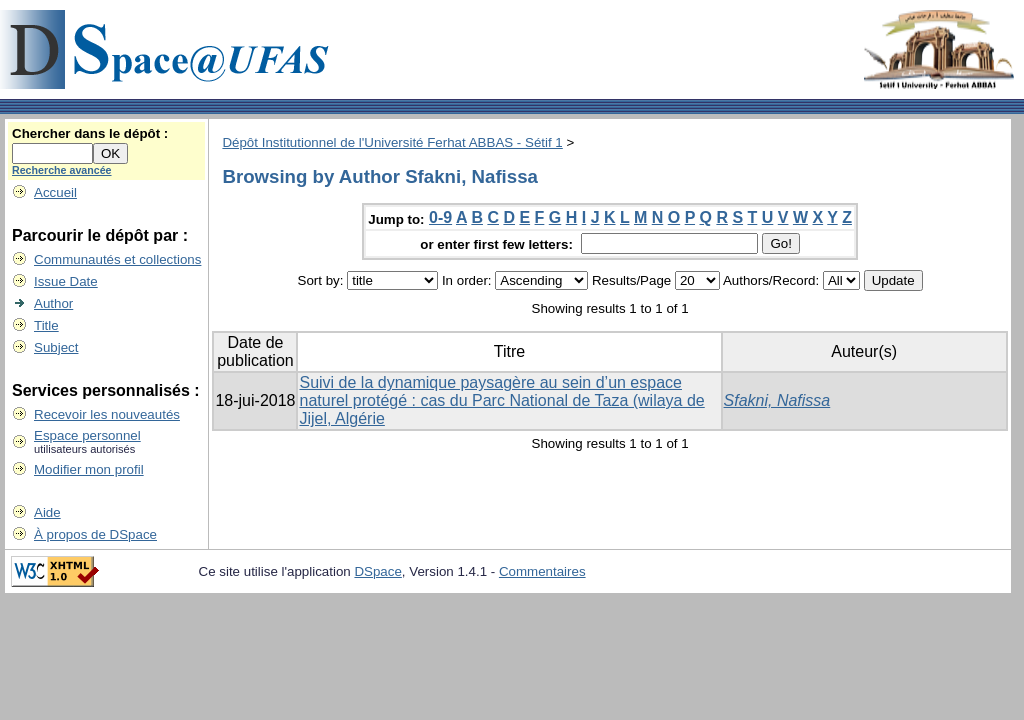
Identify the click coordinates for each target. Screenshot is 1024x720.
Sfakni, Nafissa (777, 400)
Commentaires (542, 571)
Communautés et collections (117, 259)
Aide (47, 512)
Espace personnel (87, 435)
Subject (56, 347)
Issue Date (66, 281)
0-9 (440, 217)
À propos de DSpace (95, 534)
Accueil (55, 192)
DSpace (377, 571)
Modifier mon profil (89, 469)
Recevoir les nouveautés (107, 414)
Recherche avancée (62, 170)
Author (53, 303)
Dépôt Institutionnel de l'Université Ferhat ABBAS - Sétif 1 (392, 142)
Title (46, 325)
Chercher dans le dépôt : (90, 133)
